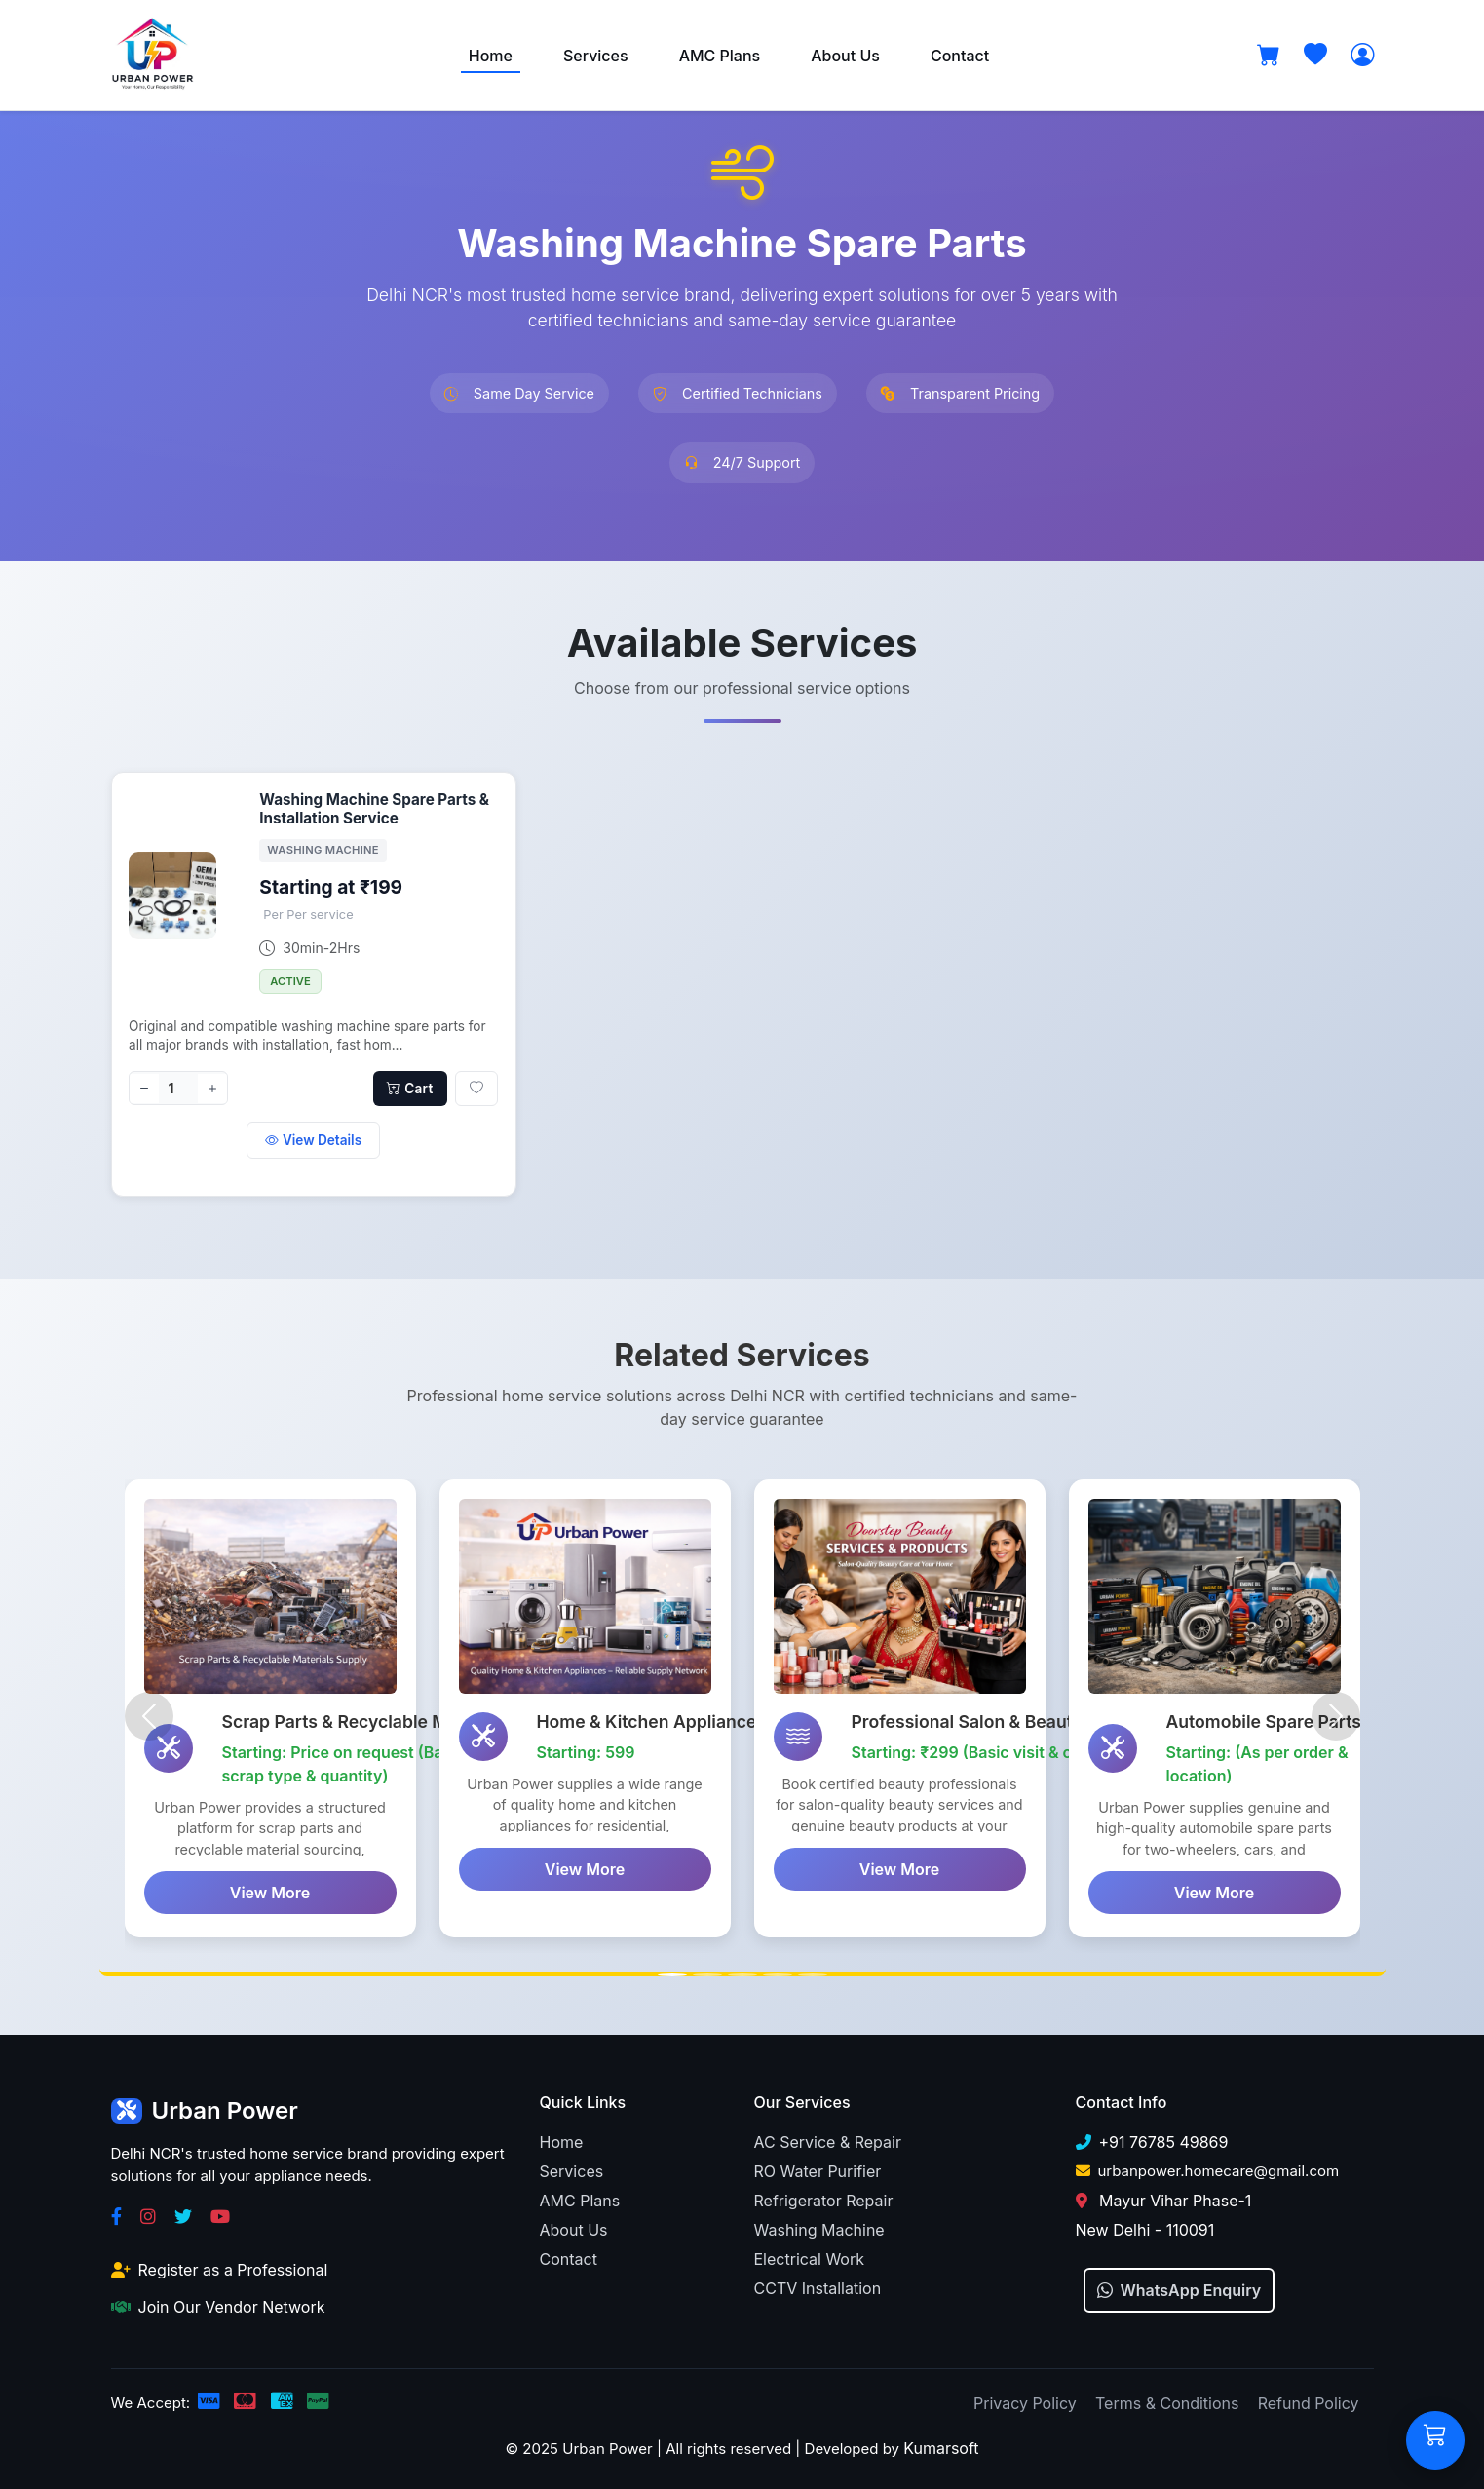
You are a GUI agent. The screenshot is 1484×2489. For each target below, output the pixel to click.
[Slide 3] (742, 1972)
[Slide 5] (812, 1972)
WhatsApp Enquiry (1179, 2287)
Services (595, 55)
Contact (960, 55)
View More (270, 1893)
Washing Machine (819, 2227)
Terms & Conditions (1166, 2400)
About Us (845, 55)
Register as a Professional (219, 2267)
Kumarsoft (940, 2445)
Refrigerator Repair (824, 2197)
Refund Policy (1308, 2400)
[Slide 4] (777, 1972)
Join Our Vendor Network (218, 2304)
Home (491, 55)
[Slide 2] (707, 1972)
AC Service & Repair (827, 2139)
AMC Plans (720, 55)
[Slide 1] (672, 1972)
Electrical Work (809, 2256)
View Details (313, 1140)
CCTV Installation (818, 2285)
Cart (409, 1088)
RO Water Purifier (818, 2168)
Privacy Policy (1025, 2400)
